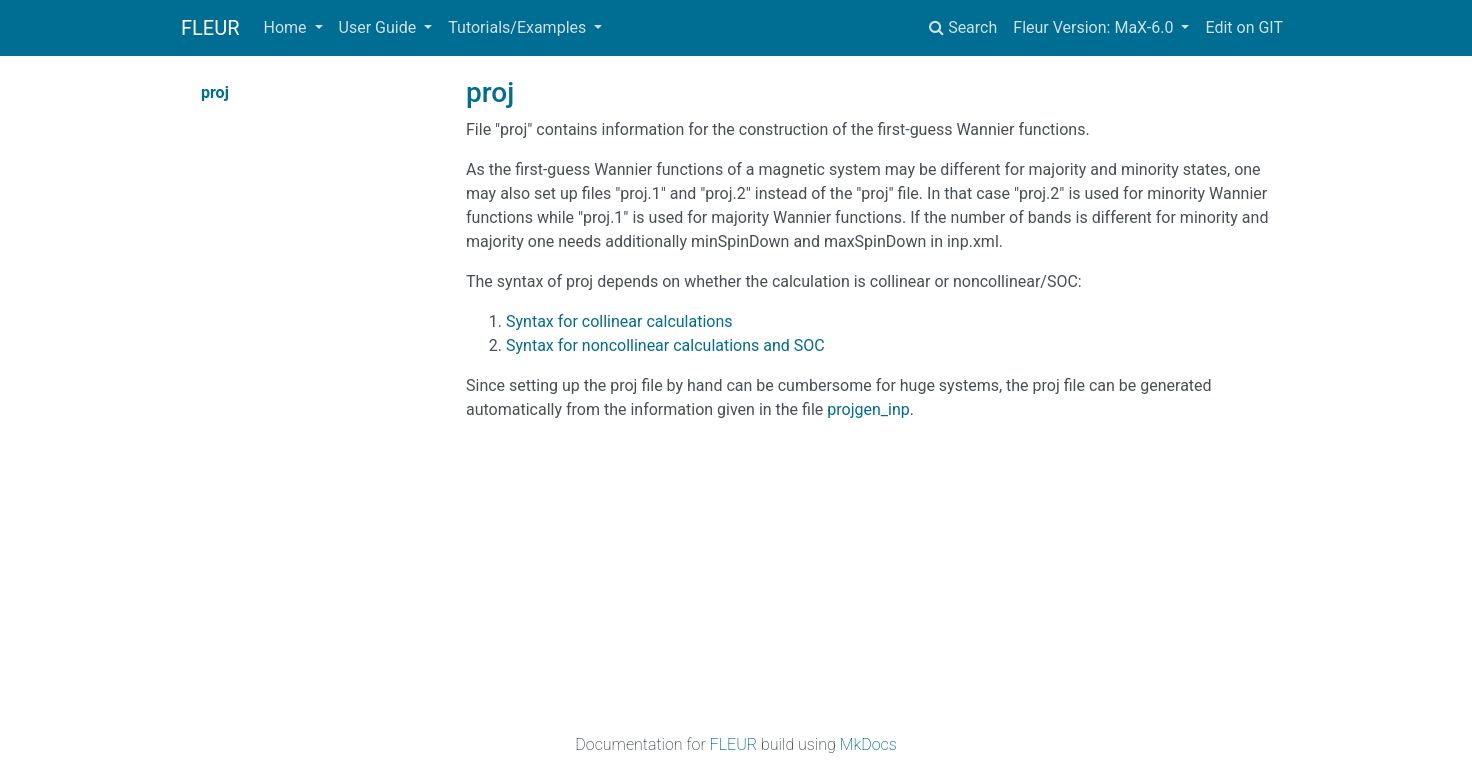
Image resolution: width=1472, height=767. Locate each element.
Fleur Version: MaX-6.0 (1095, 27)
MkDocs (868, 744)
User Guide (380, 27)
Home (287, 27)
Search (963, 27)
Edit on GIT (1244, 27)
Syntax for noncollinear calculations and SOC (665, 345)
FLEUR (210, 28)
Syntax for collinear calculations (619, 321)
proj (215, 92)
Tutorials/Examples (519, 27)
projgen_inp (868, 409)
